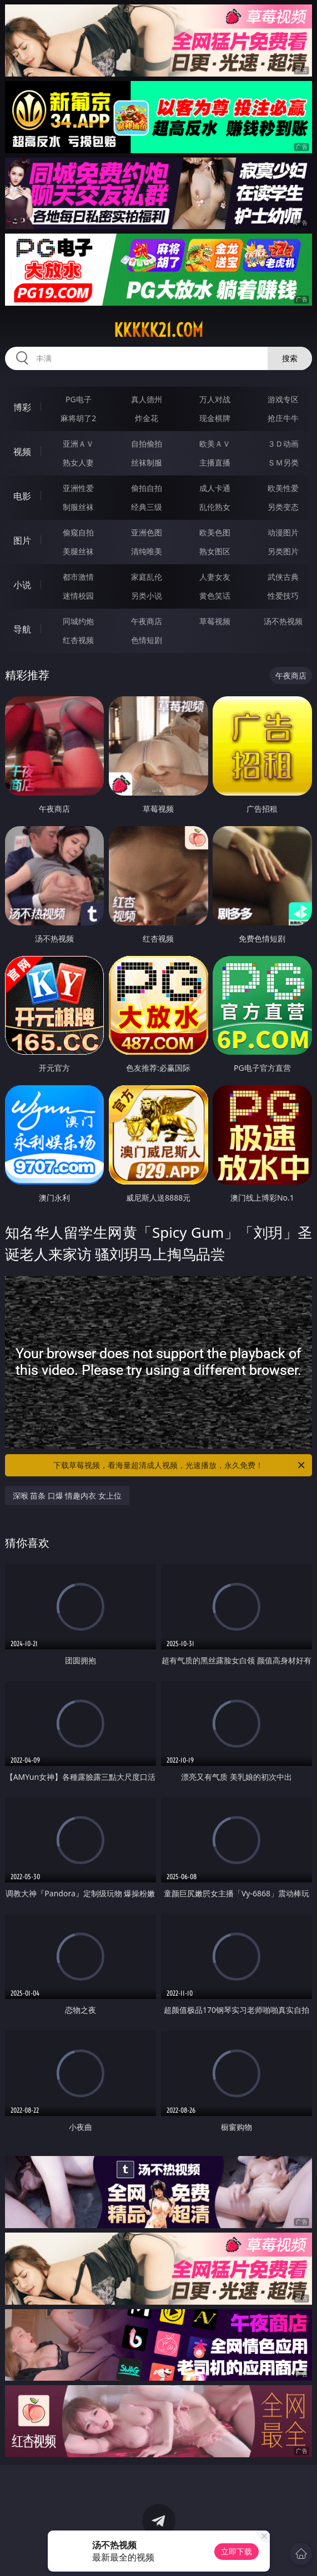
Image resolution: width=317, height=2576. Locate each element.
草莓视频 (214, 621)
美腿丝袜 (78, 551)
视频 (22, 452)
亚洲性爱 (78, 488)
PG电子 (79, 399)
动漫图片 (283, 532)
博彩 (22, 407)
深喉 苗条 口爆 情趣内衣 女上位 (67, 1495)
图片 (22, 540)
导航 (22, 629)
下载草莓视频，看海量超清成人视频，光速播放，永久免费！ (179, 1465)
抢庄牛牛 (283, 418)
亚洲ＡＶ (78, 443)
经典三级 (146, 507)
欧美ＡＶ (214, 443)
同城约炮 (78, 621)
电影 (22, 496)
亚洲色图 (146, 532)
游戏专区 (283, 399)
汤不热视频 (283, 621)
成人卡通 (214, 488)
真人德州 (146, 399)
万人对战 (214, 399)
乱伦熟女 (214, 507)
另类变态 (283, 507)
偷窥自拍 (78, 532)
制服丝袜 (78, 507)
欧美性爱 (283, 488)
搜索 (290, 358)
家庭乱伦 (146, 576)
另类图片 (283, 551)
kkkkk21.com (158, 330)
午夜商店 (146, 621)
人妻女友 (214, 576)
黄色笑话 (214, 595)
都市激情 (78, 576)
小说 (22, 585)
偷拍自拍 (146, 488)
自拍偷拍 (146, 443)
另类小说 (146, 595)
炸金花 (146, 418)
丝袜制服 (146, 462)
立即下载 (236, 2551)
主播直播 (214, 462)
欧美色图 (214, 532)
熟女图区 (214, 551)
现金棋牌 (214, 418)
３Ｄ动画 (283, 443)
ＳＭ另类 (283, 462)
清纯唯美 (146, 551)
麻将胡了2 (78, 418)
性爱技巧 (283, 595)
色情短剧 (146, 640)
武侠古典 (283, 576)
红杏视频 (78, 640)
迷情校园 (78, 595)
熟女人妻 (78, 462)
